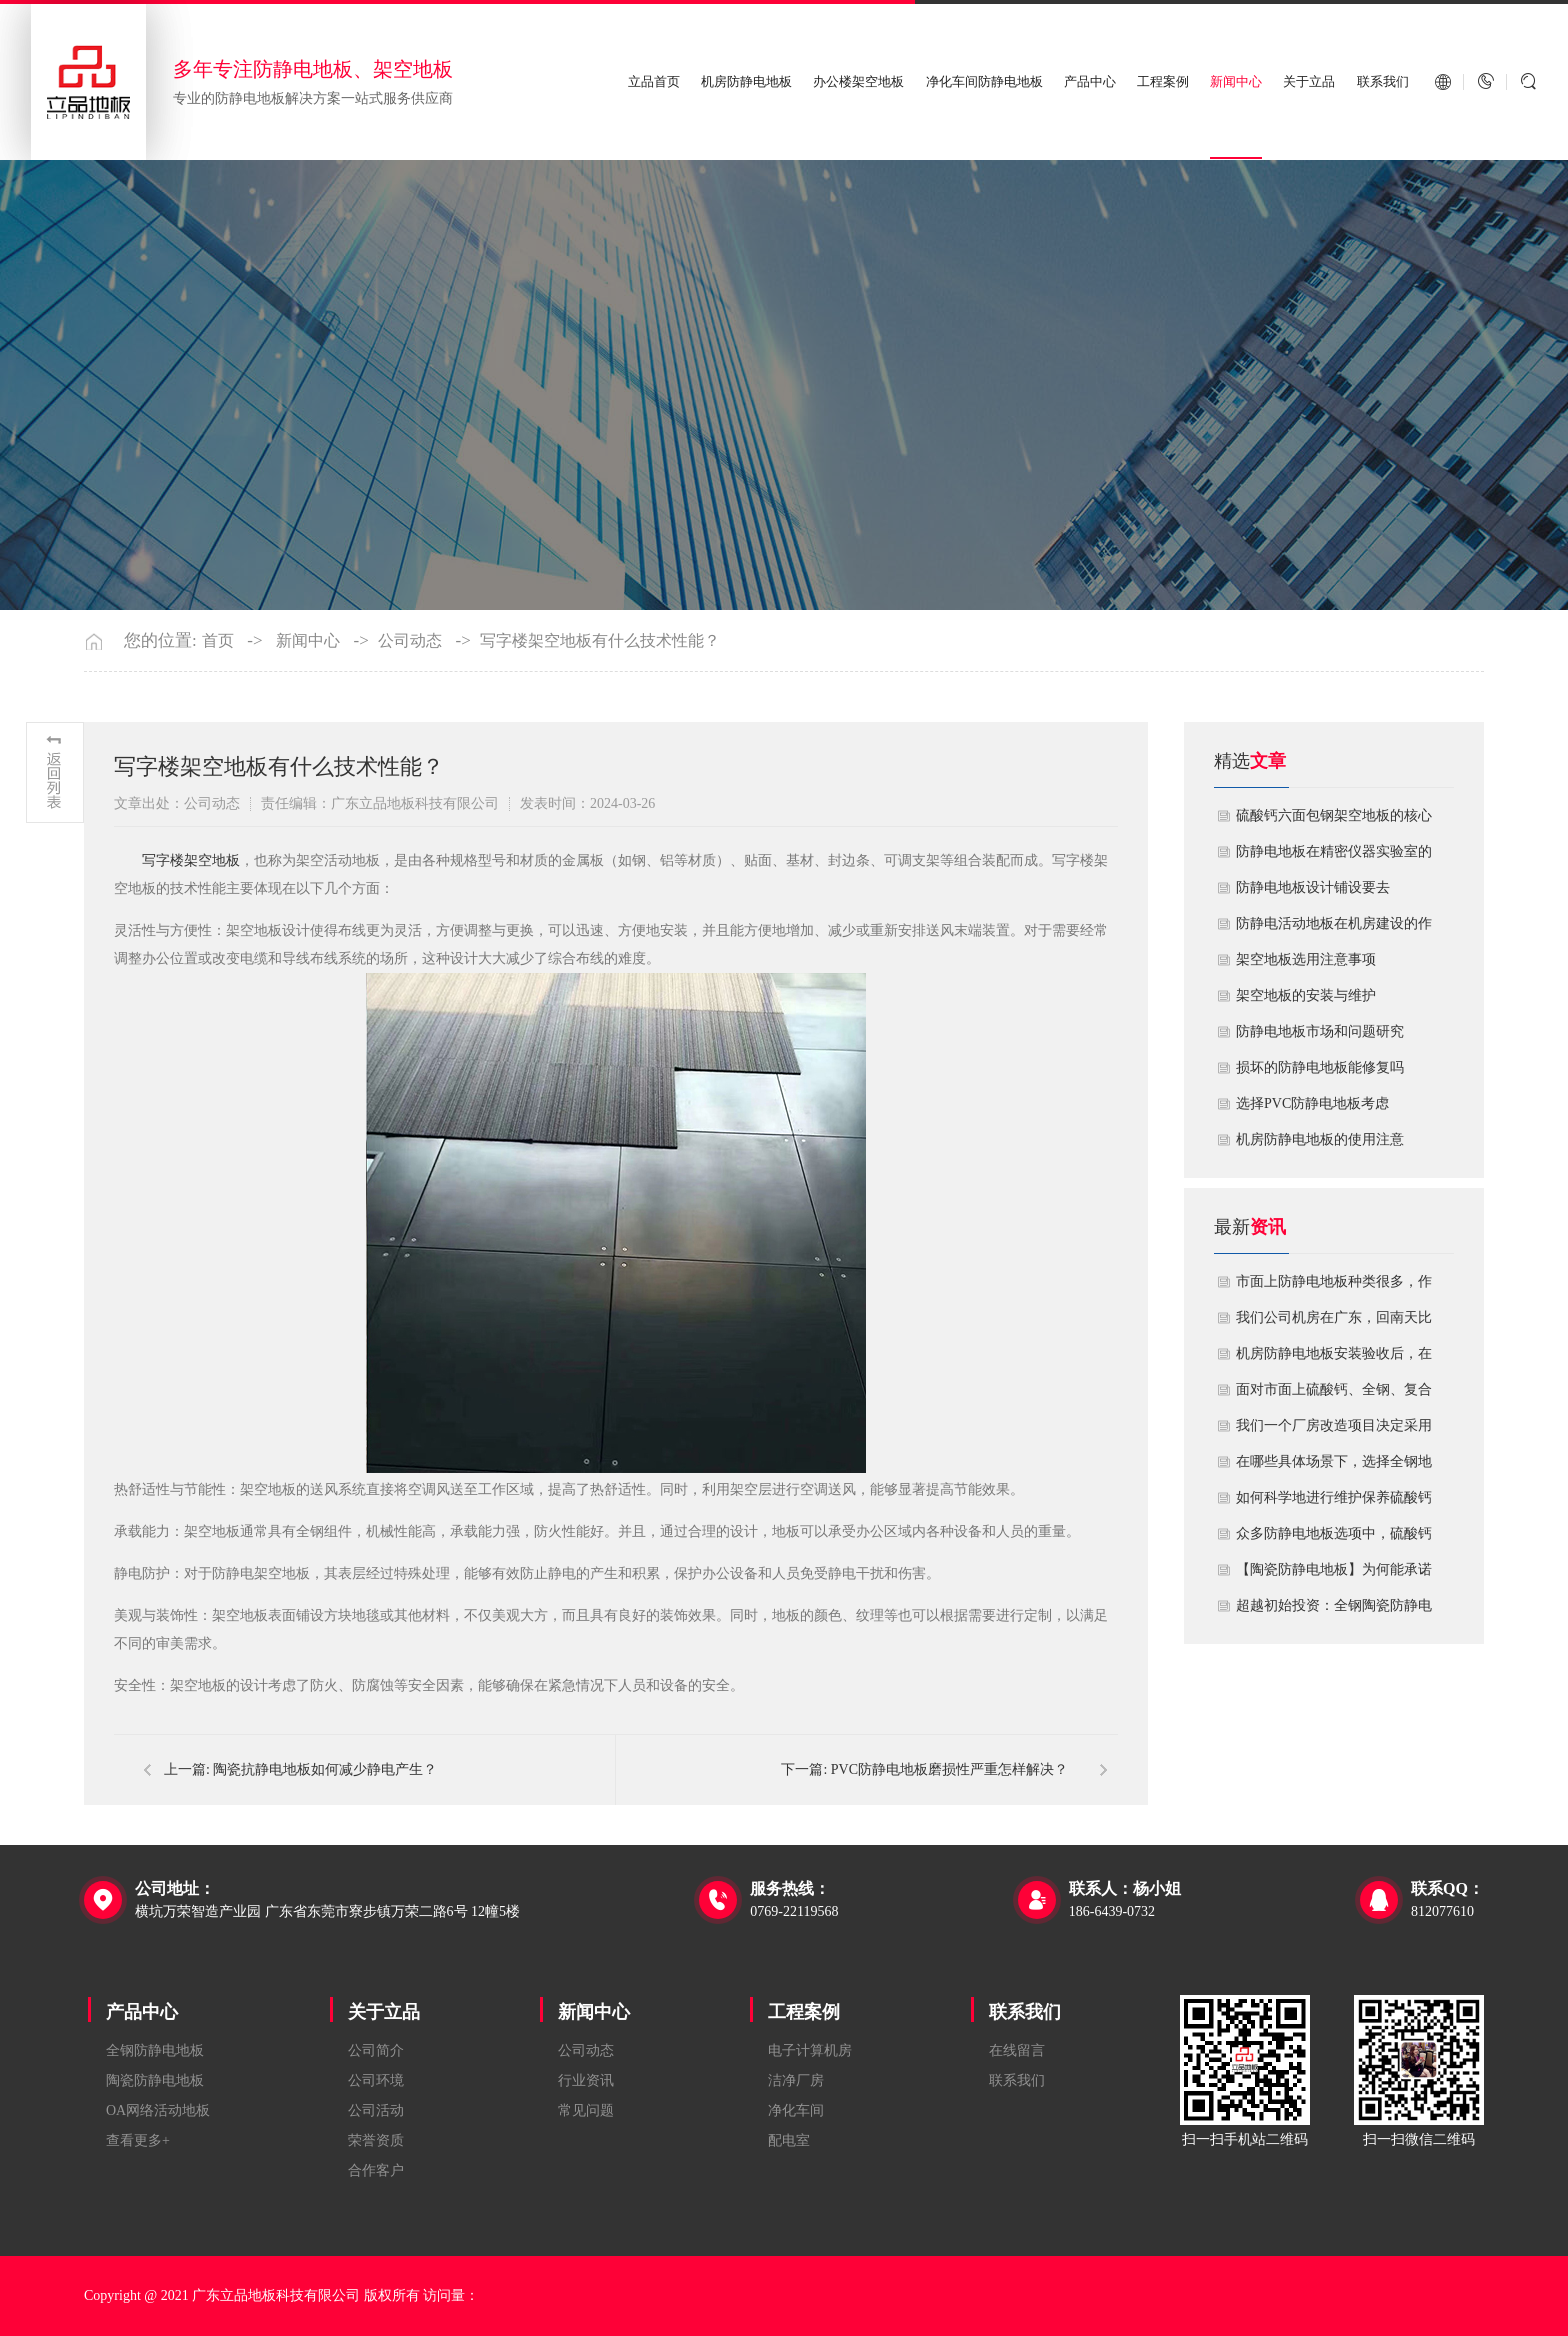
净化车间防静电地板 (984, 81)
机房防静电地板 (746, 81)
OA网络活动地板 (158, 2110)
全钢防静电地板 (155, 2050)
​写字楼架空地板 (191, 860)
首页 (218, 641)
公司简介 (376, 2050)
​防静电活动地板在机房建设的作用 (1334, 929)
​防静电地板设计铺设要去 (1313, 887)
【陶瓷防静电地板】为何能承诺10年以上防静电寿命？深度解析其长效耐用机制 (1334, 1575)
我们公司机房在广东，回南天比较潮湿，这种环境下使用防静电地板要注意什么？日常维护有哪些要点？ (1334, 1323)
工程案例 (1163, 81)
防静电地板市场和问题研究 (1320, 1031)
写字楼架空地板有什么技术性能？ (600, 641)
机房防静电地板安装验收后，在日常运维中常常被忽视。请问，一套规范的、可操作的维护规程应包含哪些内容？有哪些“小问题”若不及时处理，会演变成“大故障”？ (1334, 1359)
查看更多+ (138, 2140)
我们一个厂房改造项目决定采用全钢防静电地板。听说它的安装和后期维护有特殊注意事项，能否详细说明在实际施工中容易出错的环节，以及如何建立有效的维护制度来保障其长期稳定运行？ (1334, 1431)
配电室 (789, 2140)
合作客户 (376, 2170)
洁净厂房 (796, 2080)
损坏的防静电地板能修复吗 (1320, 1067)
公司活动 (376, 2110)
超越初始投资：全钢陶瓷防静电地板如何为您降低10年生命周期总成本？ (1334, 1611)
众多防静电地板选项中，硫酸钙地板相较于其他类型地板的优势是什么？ (1334, 1539)
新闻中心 (1236, 81)
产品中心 (1090, 81)
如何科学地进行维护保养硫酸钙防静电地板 (1334, 1503)
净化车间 (796, 2110)
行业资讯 (586, 2080)
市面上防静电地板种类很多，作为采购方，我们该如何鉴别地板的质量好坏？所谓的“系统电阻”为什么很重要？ (1334, 1287)
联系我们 (1383, 81)
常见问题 (586, 2110)
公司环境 (376, 2080)
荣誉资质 (376, 2140)
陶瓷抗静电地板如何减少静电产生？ (325, 1769)
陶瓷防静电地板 (155, 2080)
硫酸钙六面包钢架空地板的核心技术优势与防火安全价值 (1334, 821)
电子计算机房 (810, 2050)
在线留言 (1017, 2050)
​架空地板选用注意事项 (1306, 959)
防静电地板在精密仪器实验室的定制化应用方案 (1334, 857)
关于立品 (1309, 81)
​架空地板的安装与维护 (1306, 995)
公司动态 (410, 641)
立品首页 (654, 81)
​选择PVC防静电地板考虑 (1312, 1103)
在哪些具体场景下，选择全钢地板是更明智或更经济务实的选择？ (1334, 1467)
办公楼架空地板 (858, 81)
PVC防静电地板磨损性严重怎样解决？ (949, 1769)
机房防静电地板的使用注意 (1320, 1139)
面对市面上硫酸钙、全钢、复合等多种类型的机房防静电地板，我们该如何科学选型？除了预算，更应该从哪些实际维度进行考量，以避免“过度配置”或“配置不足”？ (1334, 1395)
